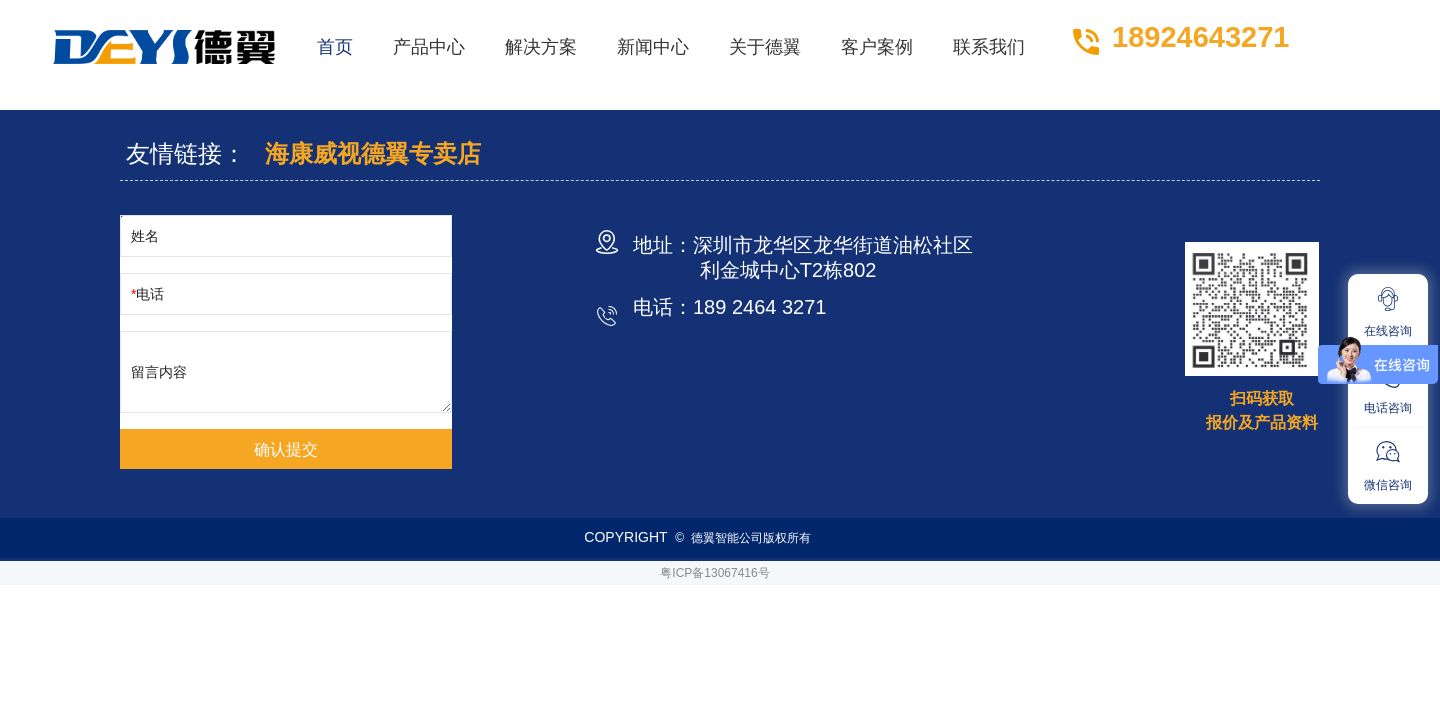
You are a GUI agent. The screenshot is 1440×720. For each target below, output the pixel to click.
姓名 (145, 236)
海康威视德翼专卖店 (373, 153)
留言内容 (159, 372)
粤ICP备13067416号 (714, 573)
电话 (150, 294)
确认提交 (286, 449)
